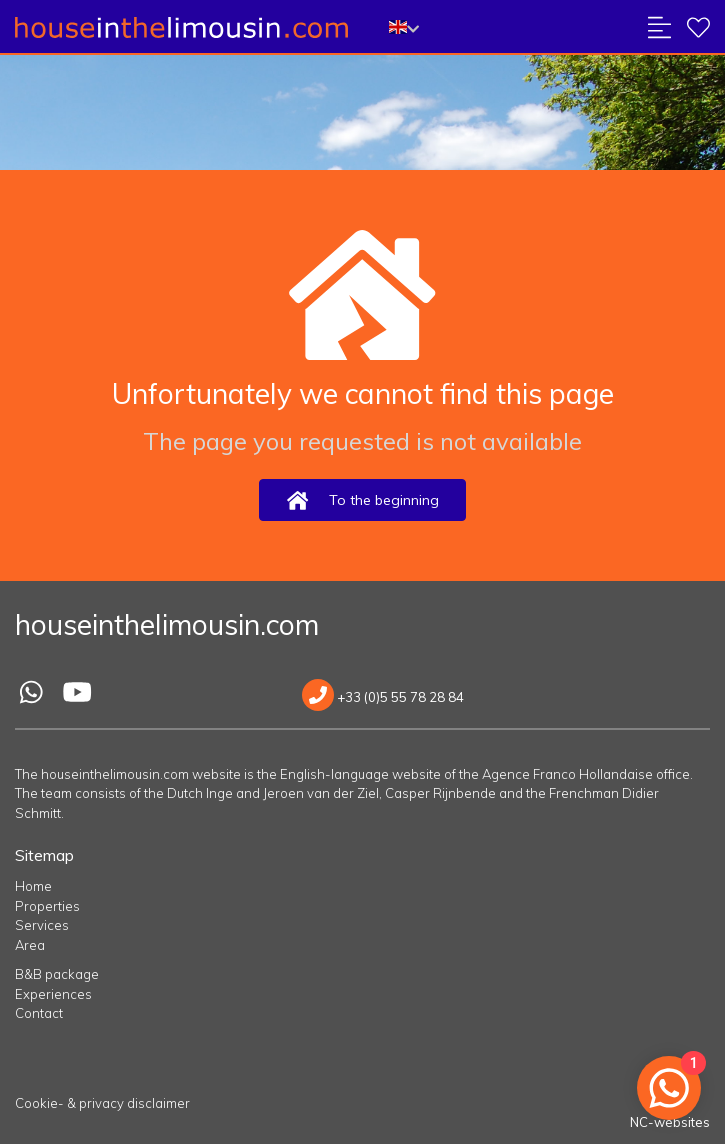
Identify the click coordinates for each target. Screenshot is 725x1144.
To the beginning (362, 500)
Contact (39, 1013)
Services (42, 925)
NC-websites (670, 1122)
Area (30, 945)
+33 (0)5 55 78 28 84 (383, 697)
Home (33, 886)
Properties (47, 906)
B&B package (57, 974)
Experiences (53, 994)
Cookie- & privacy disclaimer (102, 1103)
